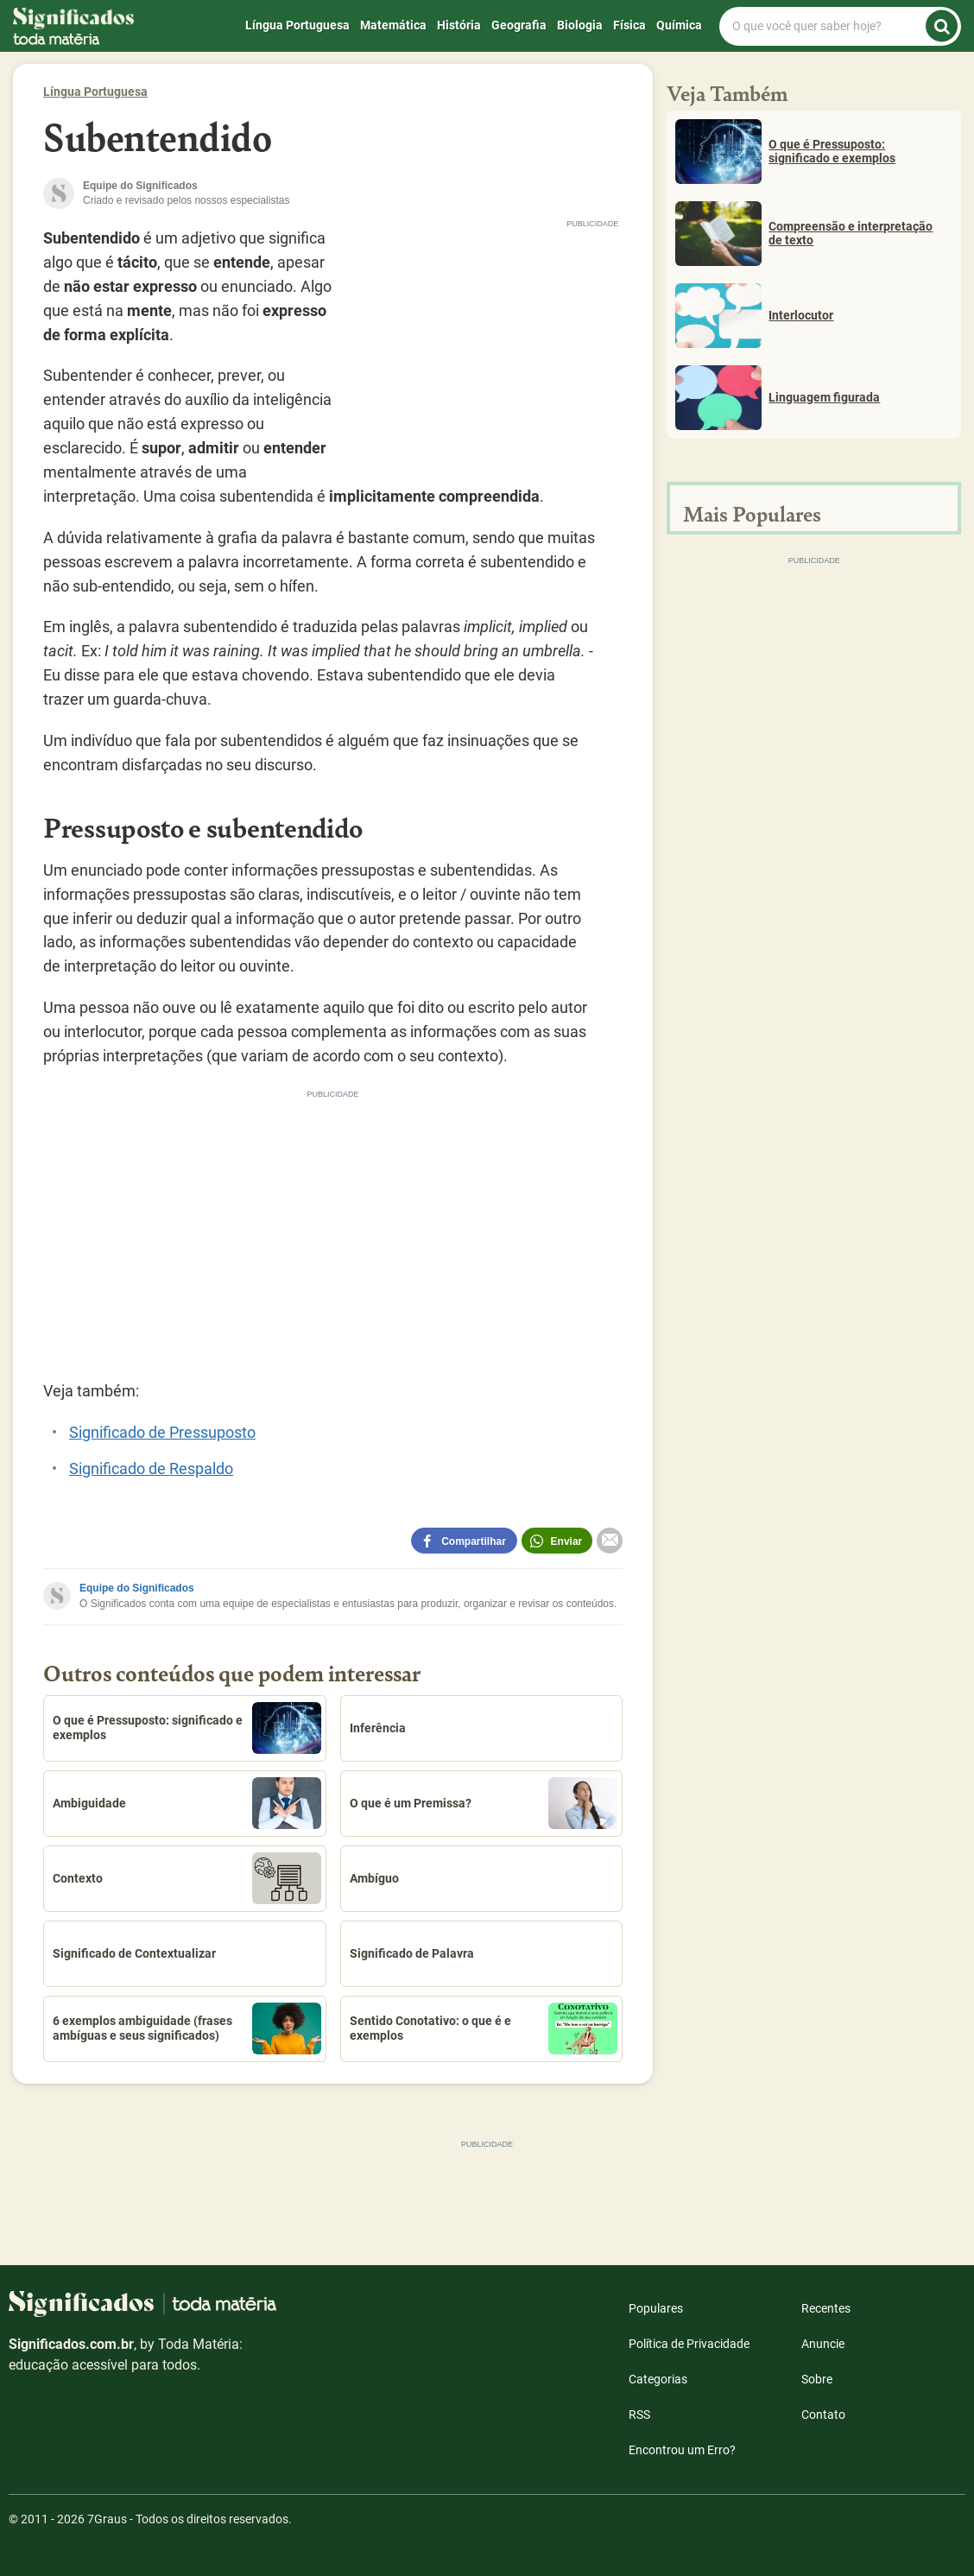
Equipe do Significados (136, 1588)
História (459, 25)
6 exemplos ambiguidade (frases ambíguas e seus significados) (187, 2028)
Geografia (519, 25)
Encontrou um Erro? (682, 2450)
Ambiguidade (187, 1803)
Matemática (393, 25)
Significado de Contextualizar (134, 1953)
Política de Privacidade (689, 2344)
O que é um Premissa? (484, 1803)
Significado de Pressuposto (162, 1432)
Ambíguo (374, 1878)
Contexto (187, 1878)
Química (679, 25)
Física (629, 25)
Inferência (378, 1728)
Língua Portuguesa (297, 25)
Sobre (816, 2379)
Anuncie (822, 2344)
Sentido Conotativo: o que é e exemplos (484, 2028)
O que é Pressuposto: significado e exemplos (187, 1728)
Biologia (580, 25)
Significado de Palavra (412, 1953)
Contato (823, 2414)
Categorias (658, 2379)
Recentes (826, 2308)
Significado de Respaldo (151, 1468)
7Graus (107, 2519)
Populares (656, 2308)
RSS (639, 2414)
